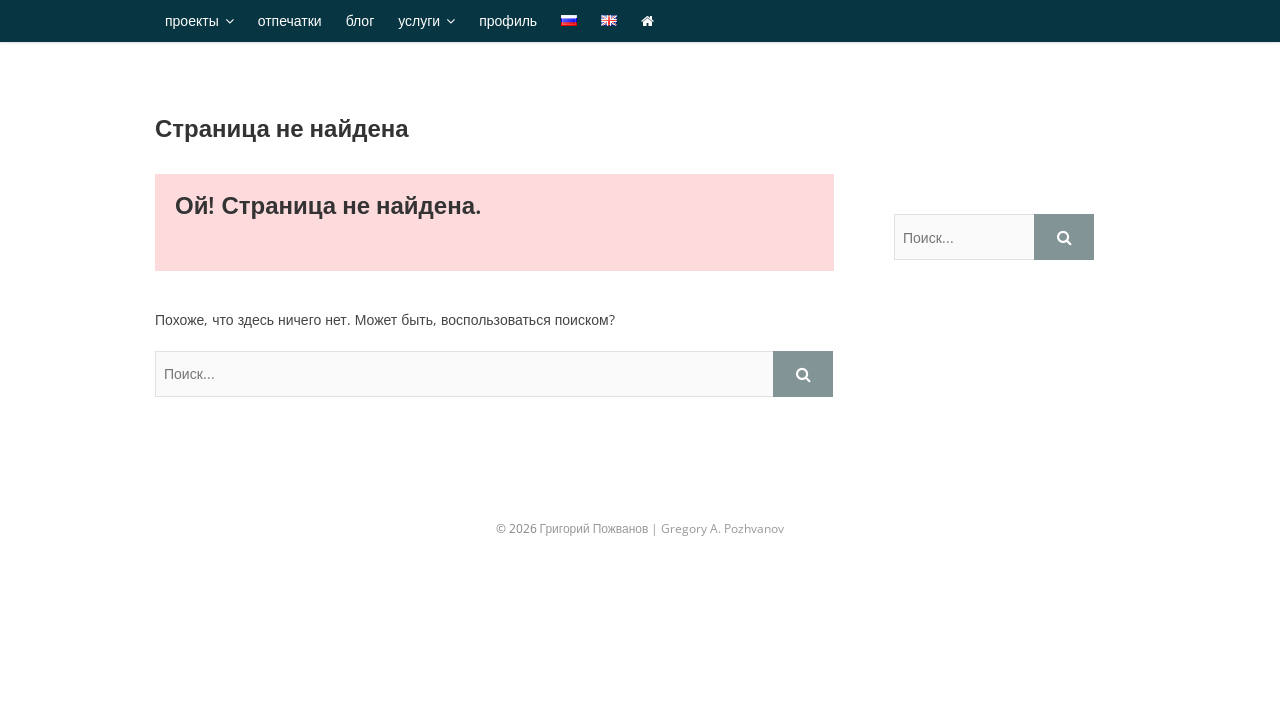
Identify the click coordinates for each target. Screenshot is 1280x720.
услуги (419, 20)
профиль (508, 20)
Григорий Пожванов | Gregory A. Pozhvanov (662, 528)
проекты (192, 20)
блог (360, 20)
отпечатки (290, 20)
